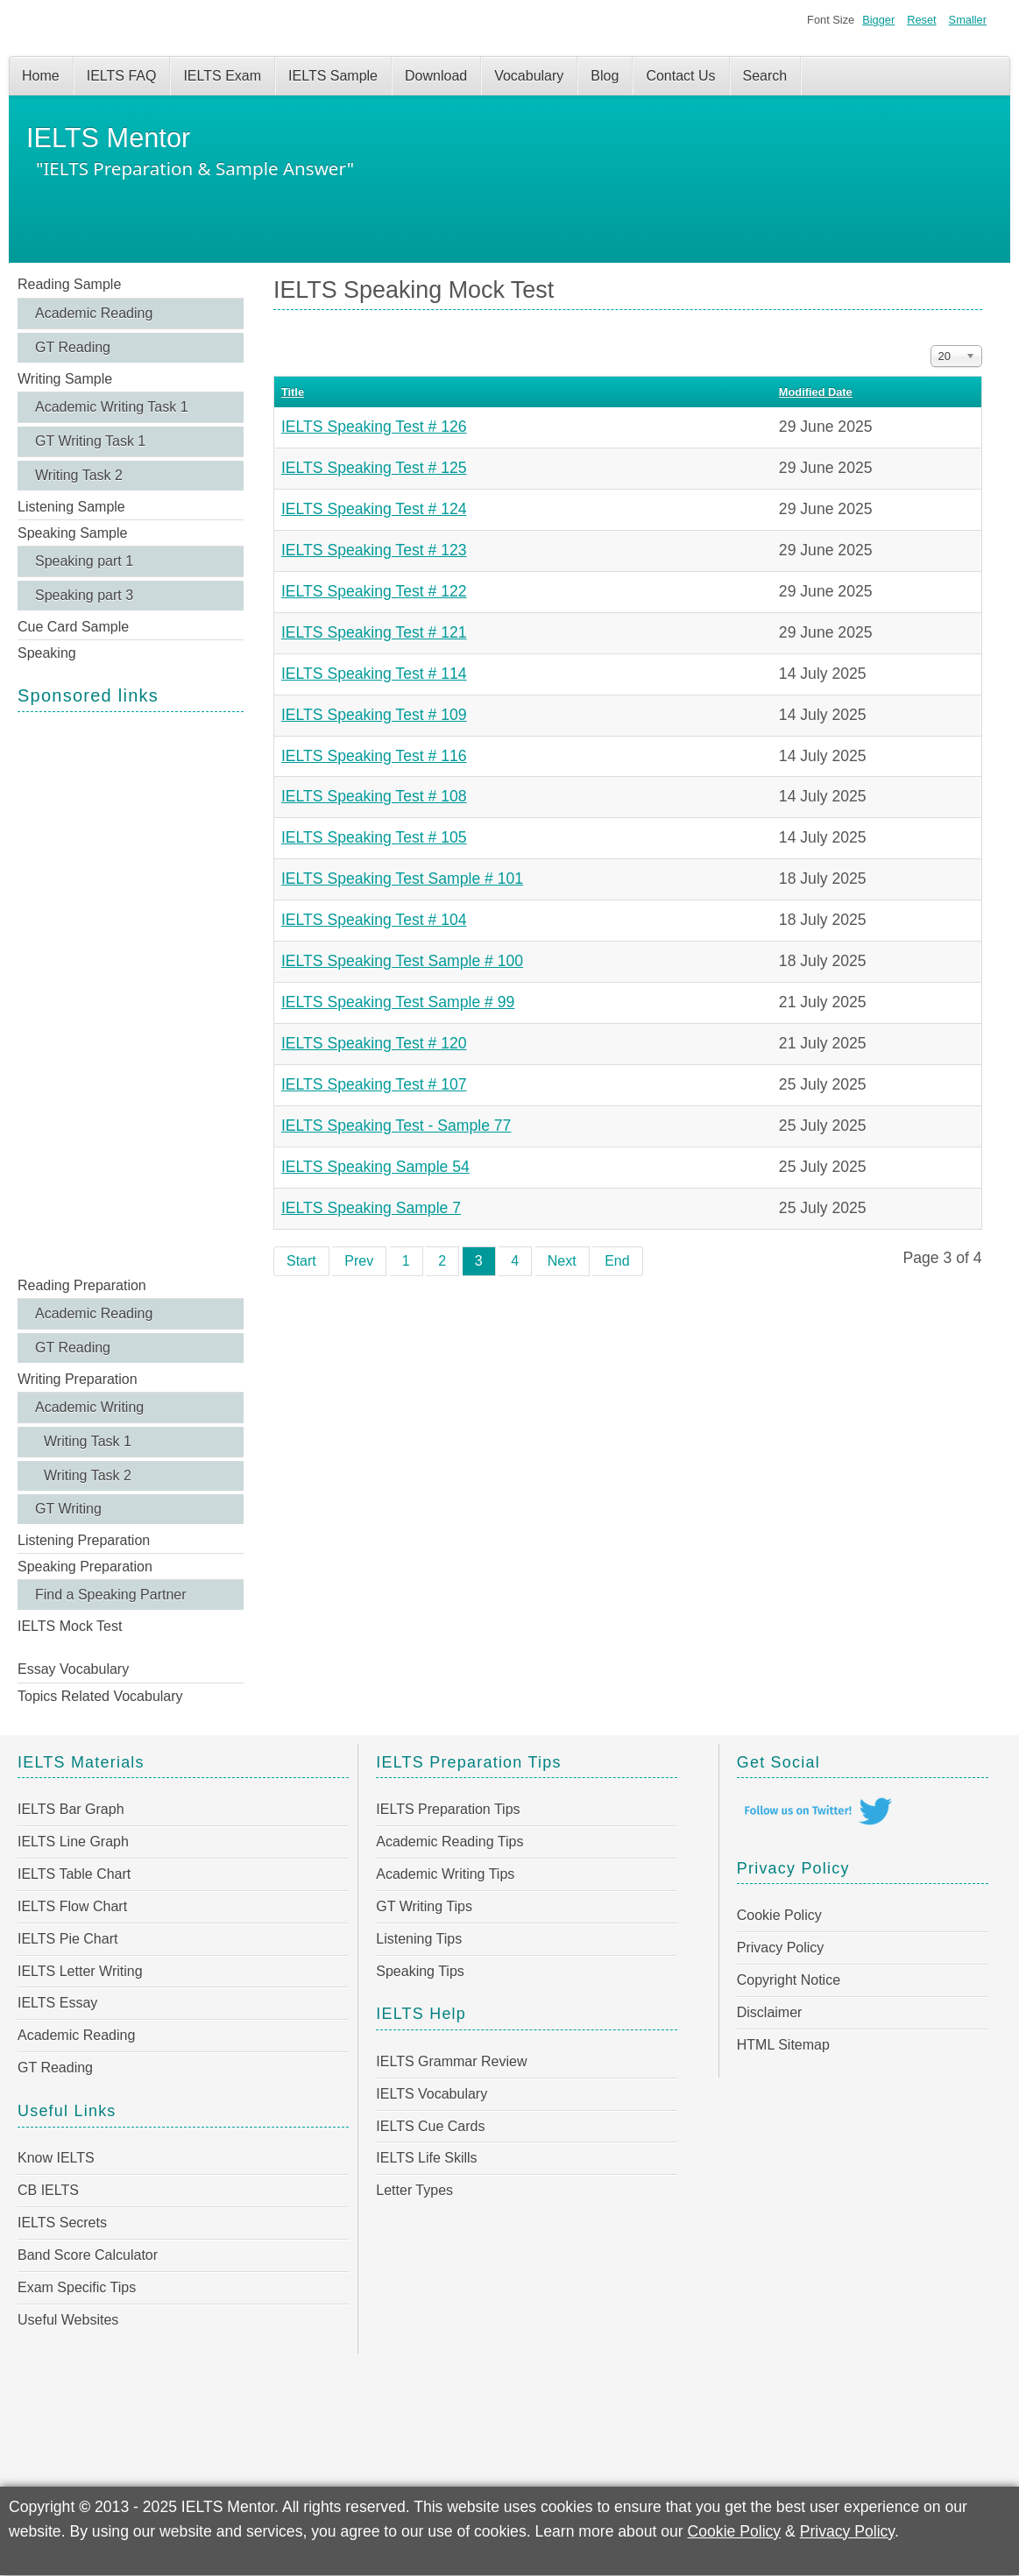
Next (562, 1260)
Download (436, 75)
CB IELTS (48, 2190)
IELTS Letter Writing (80, 1971)
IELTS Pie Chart (67, 1938)
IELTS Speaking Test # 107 (374, 1084)
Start (301, 1260)
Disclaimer (770, 2012)
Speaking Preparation (85, 1566)
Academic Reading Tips (449, 1841)
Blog (605, 75)
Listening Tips (419, 1938)
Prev (358, 1260)
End (617, 1260)
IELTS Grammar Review (451, 2061)
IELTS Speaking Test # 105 (374, 837)
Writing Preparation (78, 1379)
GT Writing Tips (424, 1906)
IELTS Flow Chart (72, 1906)
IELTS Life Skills (426, 2157)
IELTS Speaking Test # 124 (374, 509)
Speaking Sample (72, 533)
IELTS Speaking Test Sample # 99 (397, 1002)
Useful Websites (68, 2319)
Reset (921, 19)
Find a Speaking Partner (111, 1594)
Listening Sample (71, 506)
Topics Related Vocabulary (100, 1696)
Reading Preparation (82, 1285)
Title (292, 392)
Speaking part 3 (84, 595)
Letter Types (414, 2190)
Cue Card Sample (73, 626)
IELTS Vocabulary (431, 2093)
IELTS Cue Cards (430, 2126)
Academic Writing (89, 1407)
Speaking (47, 653)
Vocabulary (528, 75)
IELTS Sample (333, 75)
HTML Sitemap (783, 2044)
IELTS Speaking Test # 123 (374, 550)
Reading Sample (69, 284)
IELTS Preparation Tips (448, 1809)
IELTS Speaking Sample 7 (371, 1208)
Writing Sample (65, 378)
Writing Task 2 (79, 475)
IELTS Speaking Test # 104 (374, 919)
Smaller (968, 19)
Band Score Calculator (88, 2255)
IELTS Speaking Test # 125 (374, 467)
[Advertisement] (131, 992)
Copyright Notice (788, 1980)
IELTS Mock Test (70, 1626)
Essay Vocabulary (73, 1669)
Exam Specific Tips (77, 2287)
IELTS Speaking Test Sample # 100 (402, 961)
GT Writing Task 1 (90, 441)
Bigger (878, 19)
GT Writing (68, 1508)
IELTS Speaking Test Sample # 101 (402, 878)
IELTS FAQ (122, 75)
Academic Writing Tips (445, 1874)
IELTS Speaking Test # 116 (374, 756)
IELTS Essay (57, 2002)
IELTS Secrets (62, 2222)
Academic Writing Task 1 (111, 406)
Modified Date (816, 392)
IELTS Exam (222, 75)
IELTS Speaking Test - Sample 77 (396, 1125)
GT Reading (72, 347)
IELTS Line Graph (73, 1841)
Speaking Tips (420, 1971)
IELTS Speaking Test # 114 (374, 673)
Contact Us (680, 75)
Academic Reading (93, 313)
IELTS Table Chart (74, 1874)
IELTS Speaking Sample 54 (375, 1166)
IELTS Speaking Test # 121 (374, 632)
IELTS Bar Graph (71, 1809)
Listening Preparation (84, 1540)
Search (765, 75)
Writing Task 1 (87, 1441)
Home (41, 75)
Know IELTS (56, 2157)
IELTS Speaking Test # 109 (374, 714)
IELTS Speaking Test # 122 (374, 591)
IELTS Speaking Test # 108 (374, 796)
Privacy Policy (780, 1947)
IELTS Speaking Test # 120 (374, 1043)
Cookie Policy (779, 1915)
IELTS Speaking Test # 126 (374, 426)
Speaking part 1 (84, 561)
